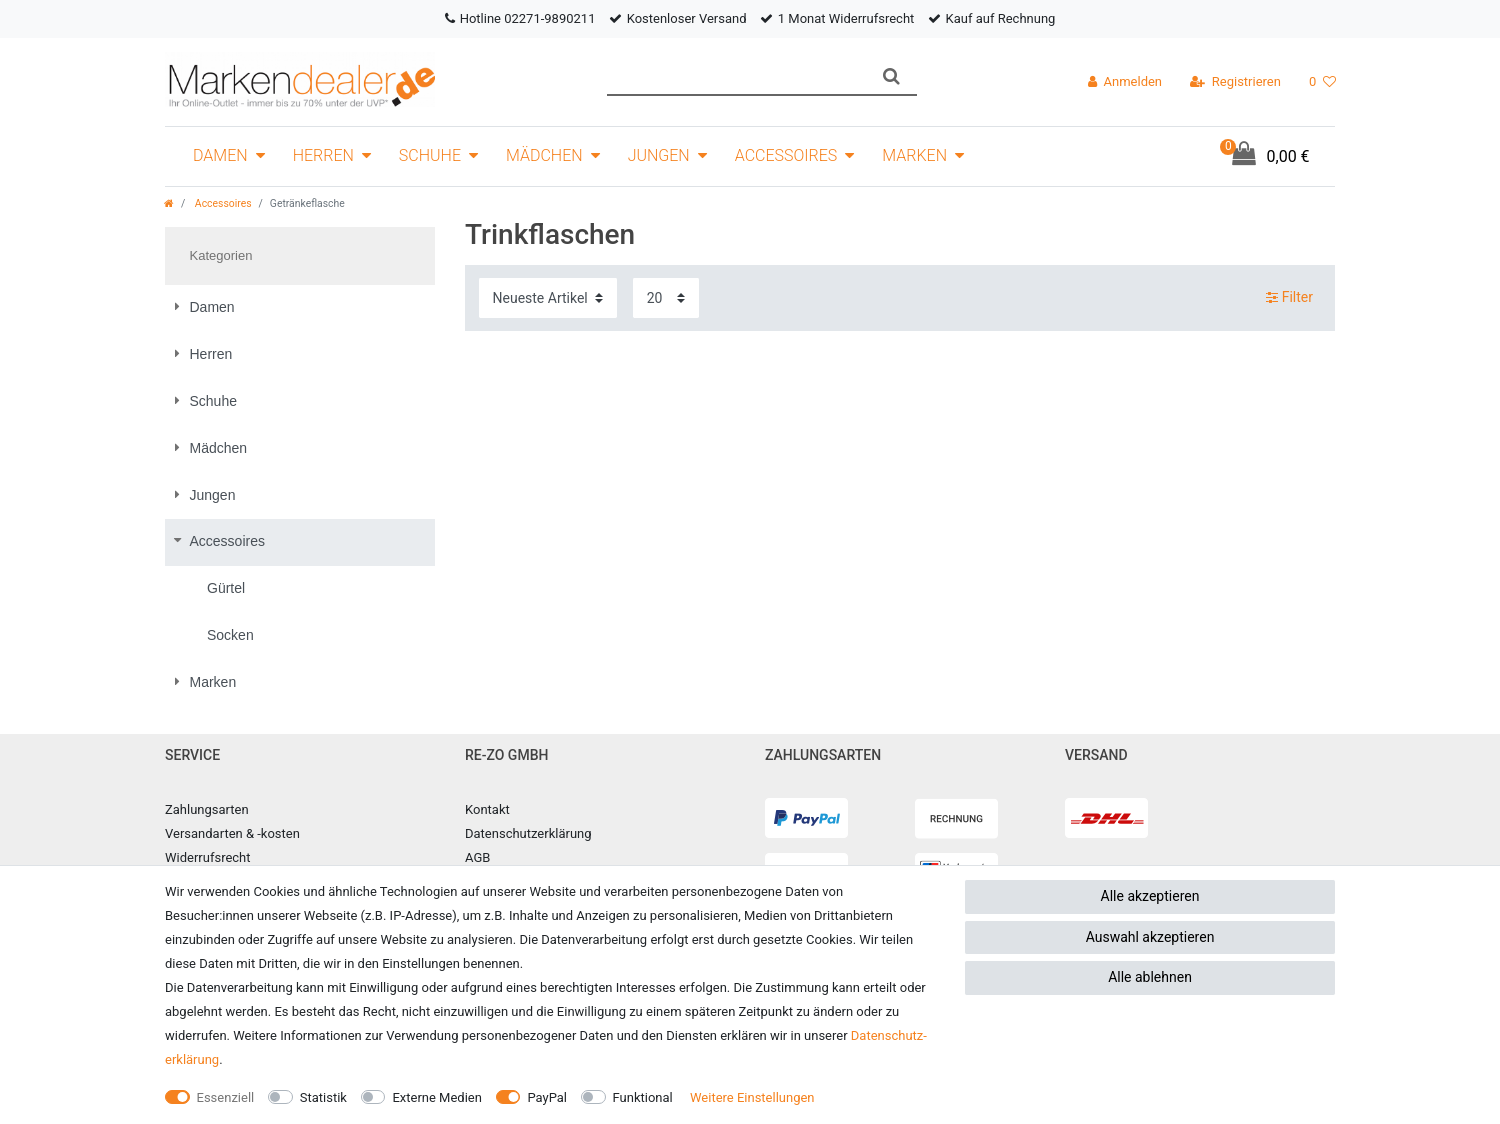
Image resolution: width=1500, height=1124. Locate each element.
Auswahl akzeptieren (1150, 937)
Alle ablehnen (1150, 977)
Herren (323, 155)
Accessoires (786, 155)
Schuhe (430, 155)
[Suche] (891, 76)
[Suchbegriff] (736, 76)
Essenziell (226, 1097)
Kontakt (487, 809)
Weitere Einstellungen (752, 1097)
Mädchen (544, 155)
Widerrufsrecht (208, 857)
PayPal (547, 1097)
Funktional (643, 1097)
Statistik (323, 1097)
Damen (220, 155)
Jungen (659, 155)
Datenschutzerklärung (528, 833)
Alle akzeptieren (1150, 896)
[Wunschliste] (1322, 82)
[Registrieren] (1235, 82)
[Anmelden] (1125, 82)
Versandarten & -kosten (232, 833)
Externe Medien (437, 1097)
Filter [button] (1289, 298)
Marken (914, 155)
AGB (477, 857)
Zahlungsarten (207, 809)
